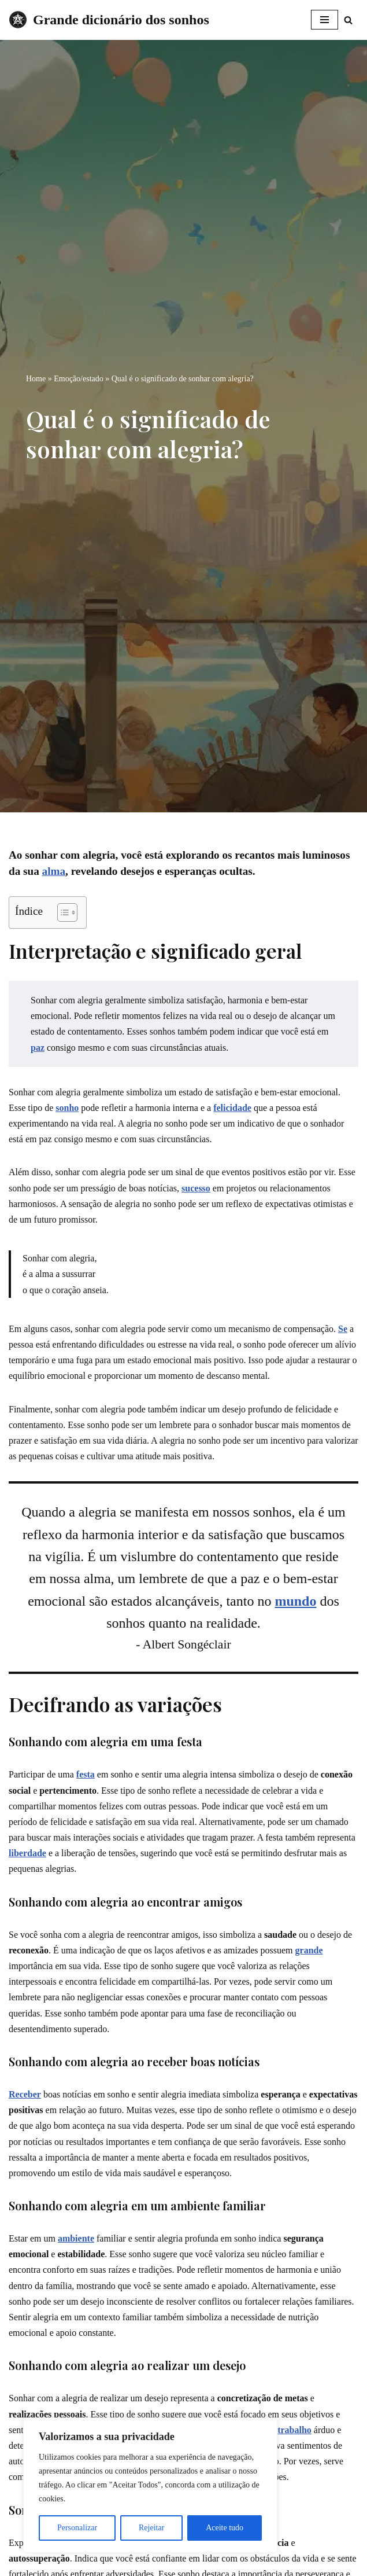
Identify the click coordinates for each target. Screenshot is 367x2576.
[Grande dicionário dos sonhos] (109, 20)
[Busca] (348, 20)
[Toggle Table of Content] (62, 912)
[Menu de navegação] (324, 20)
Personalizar (77, 2527)
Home (36, 378)
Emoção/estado (78, 378)
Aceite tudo (224, 2527)
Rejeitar (151, 2527)
